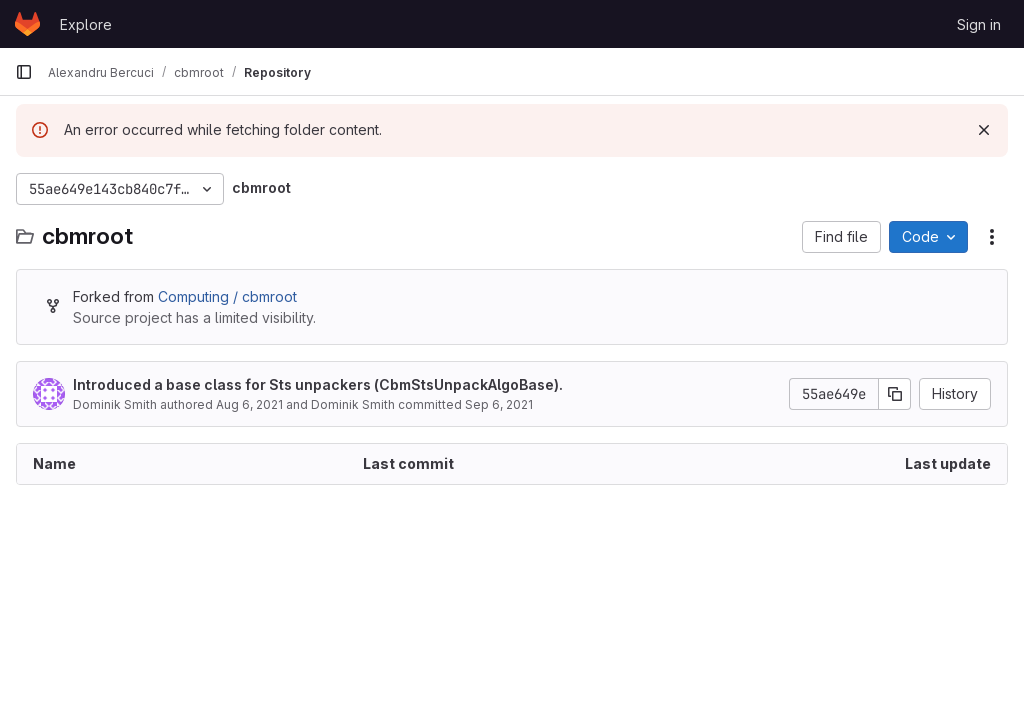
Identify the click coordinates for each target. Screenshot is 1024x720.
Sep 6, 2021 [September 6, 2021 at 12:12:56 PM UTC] (499, 404)
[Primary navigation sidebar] (24, 72)
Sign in (979, 24)
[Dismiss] (984, 130)
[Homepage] (27, 24)
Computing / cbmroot (227, 296)
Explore (86, 24)
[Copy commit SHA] (895, 394)
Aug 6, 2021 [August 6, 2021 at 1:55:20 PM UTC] (249, 404)
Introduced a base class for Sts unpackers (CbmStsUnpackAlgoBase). (318, 384)
